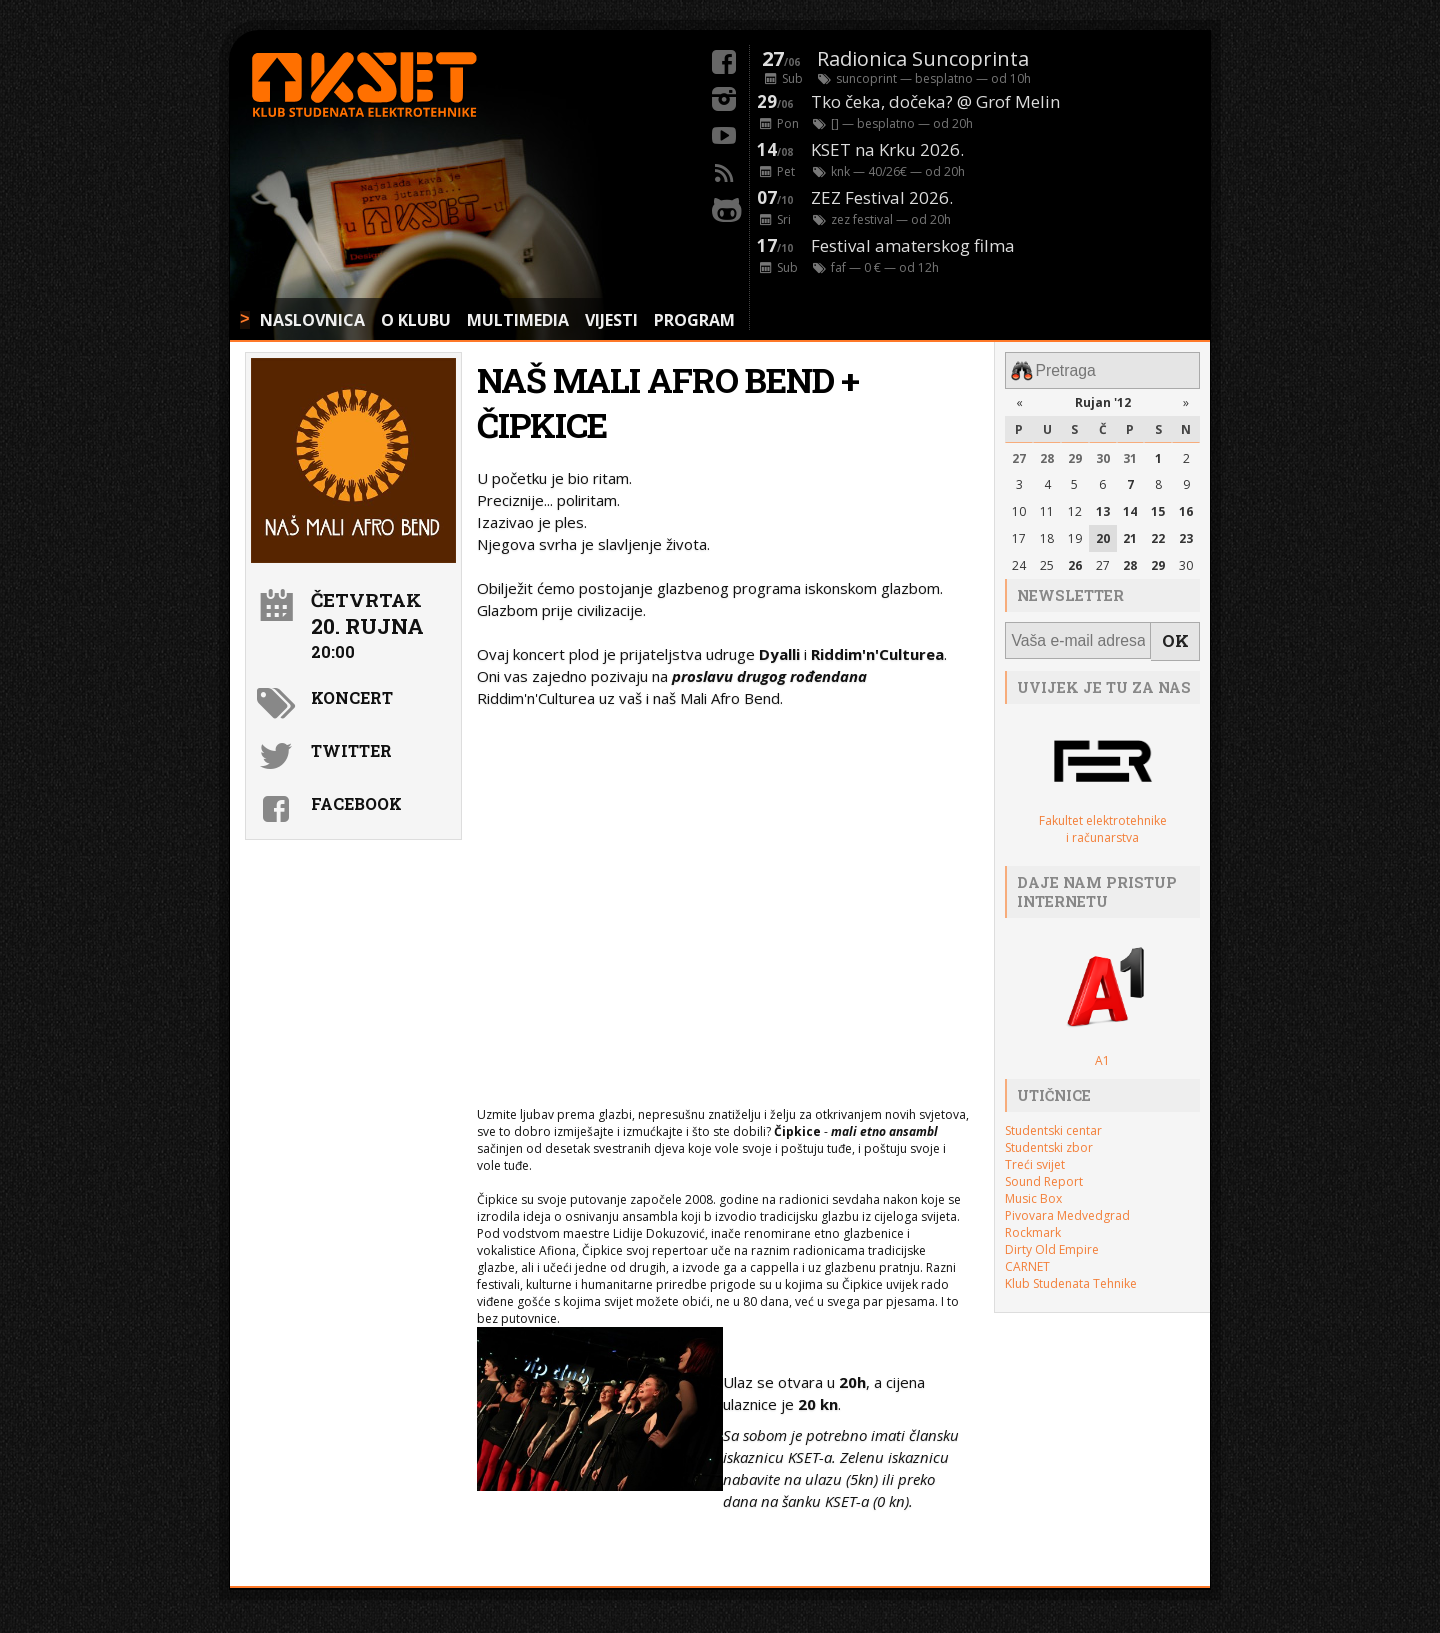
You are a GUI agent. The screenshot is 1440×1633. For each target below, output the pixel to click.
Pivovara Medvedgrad (1067, 1206)
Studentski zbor (1049, 1138)
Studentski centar (1053, 1121)
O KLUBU (416, 320)
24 (1019, 561)
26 (1075, 561)
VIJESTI (611, 320)
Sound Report (1044, 1172)
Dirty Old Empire (1052, 1240)
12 (1075, 507)
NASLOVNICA (312, 320)
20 (1103, 534)
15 (1158, 507)
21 (1130, 534)
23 (1186, 534)
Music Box (1033, 1189)
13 (1103, 507)
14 (1130, 507)
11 (1047, 507)
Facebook (356, 803)
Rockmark (1033, 1223)
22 (1158, 534)
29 (1075, 454)
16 (1186, 507)
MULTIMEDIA (518, 320)
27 (1019, 454)
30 (1103, 454)
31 (1130, 454)
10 (1019, 507)
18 (1047, 534)
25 (1047, 561)
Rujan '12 (1103, 398)
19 (1075, 534)
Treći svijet (1035, 1155)
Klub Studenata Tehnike (1071, 1274)
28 (1047, 454)
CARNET (1027, 1257)
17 (1019, 534)
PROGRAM (694, 320)
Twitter (351, 750)
